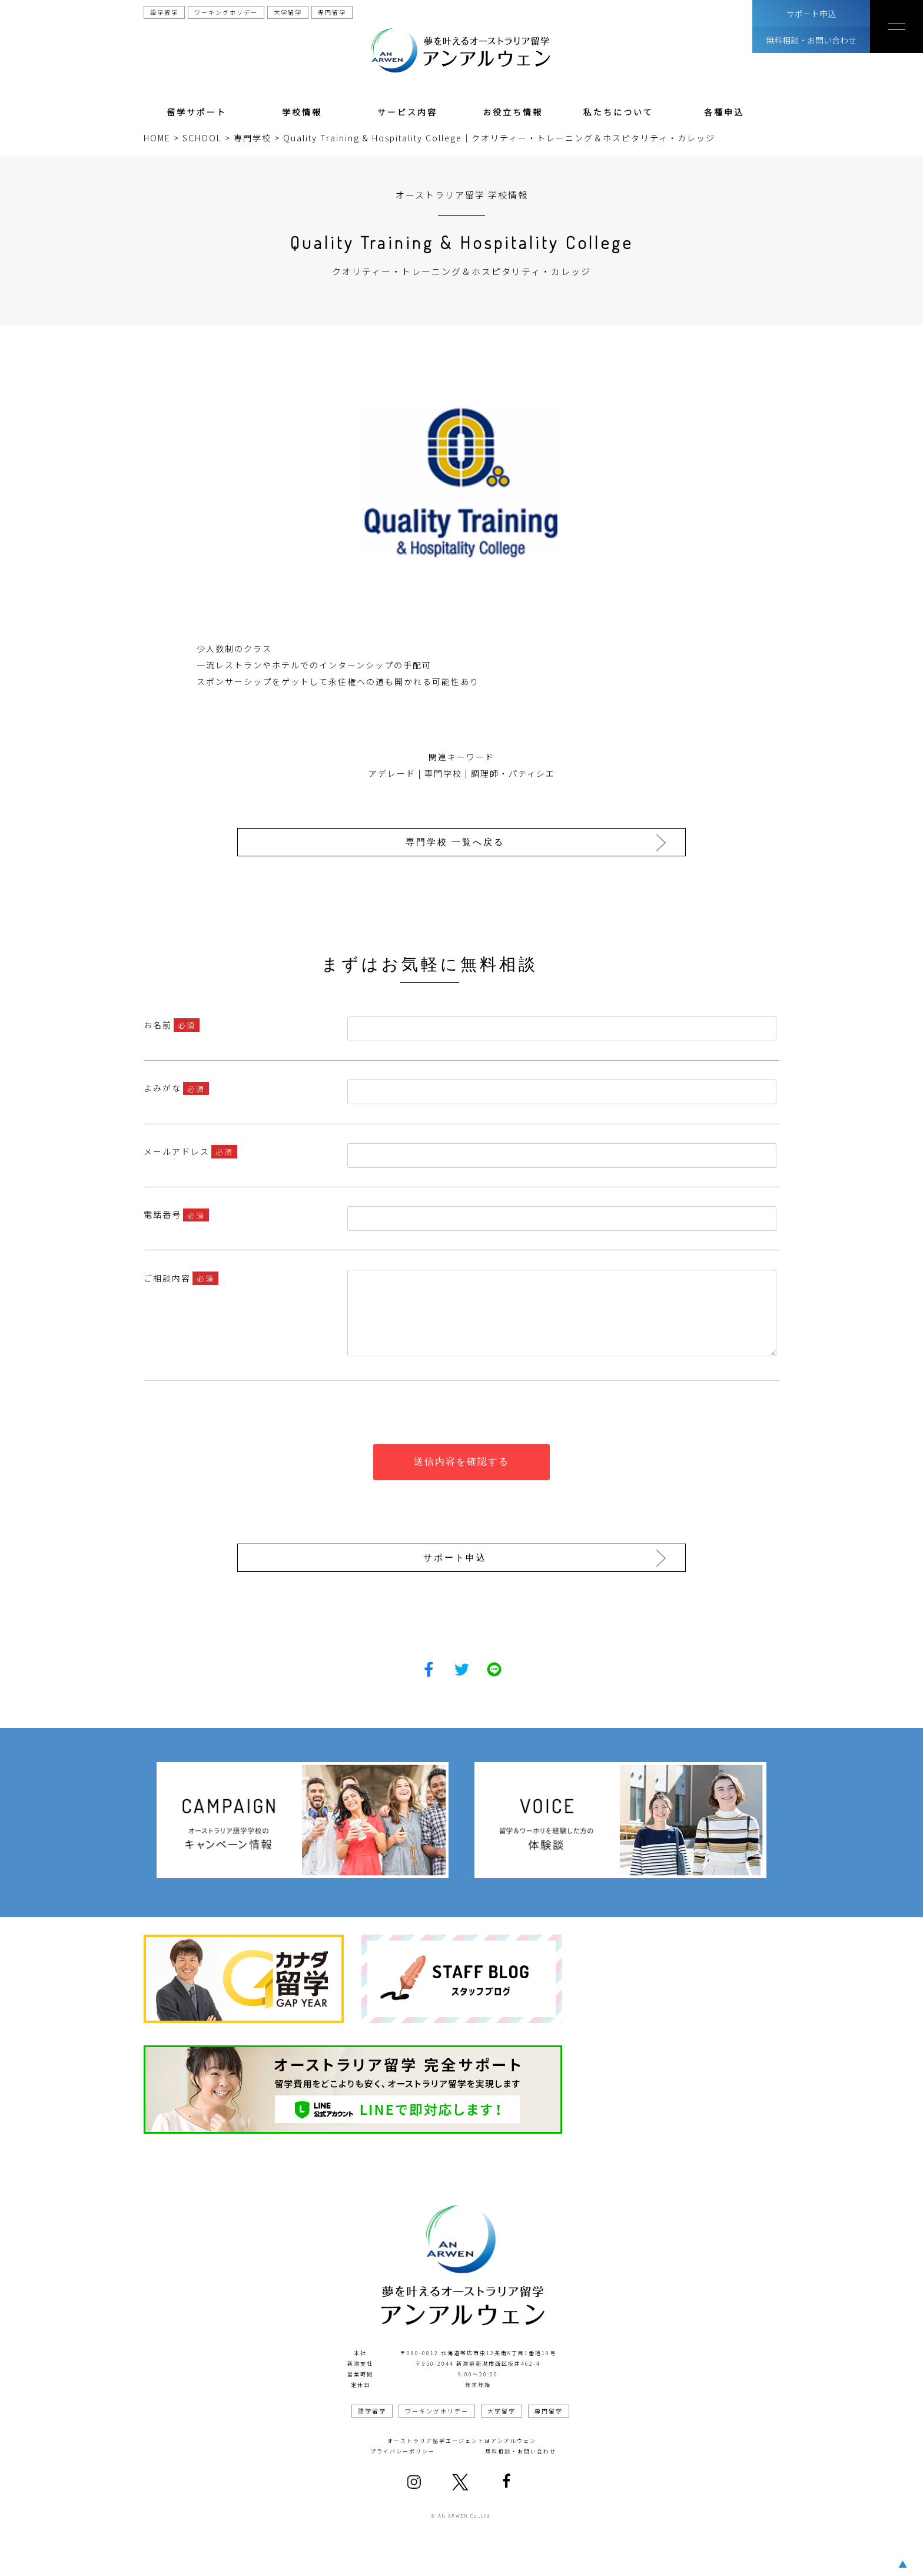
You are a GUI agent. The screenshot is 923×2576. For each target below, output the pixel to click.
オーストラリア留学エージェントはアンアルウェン (461, 2438)
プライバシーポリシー (402, 2448)
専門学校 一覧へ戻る (458, 841)
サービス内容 (407, 112)
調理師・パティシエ (513, 773)
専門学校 (443, 773)
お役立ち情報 (513, 112)
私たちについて (618, 112)
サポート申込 (811, 13)
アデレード (392, 773)
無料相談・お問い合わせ (811, 40)
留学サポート (197, 112)
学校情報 (302, 112)
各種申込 (724, 112)
